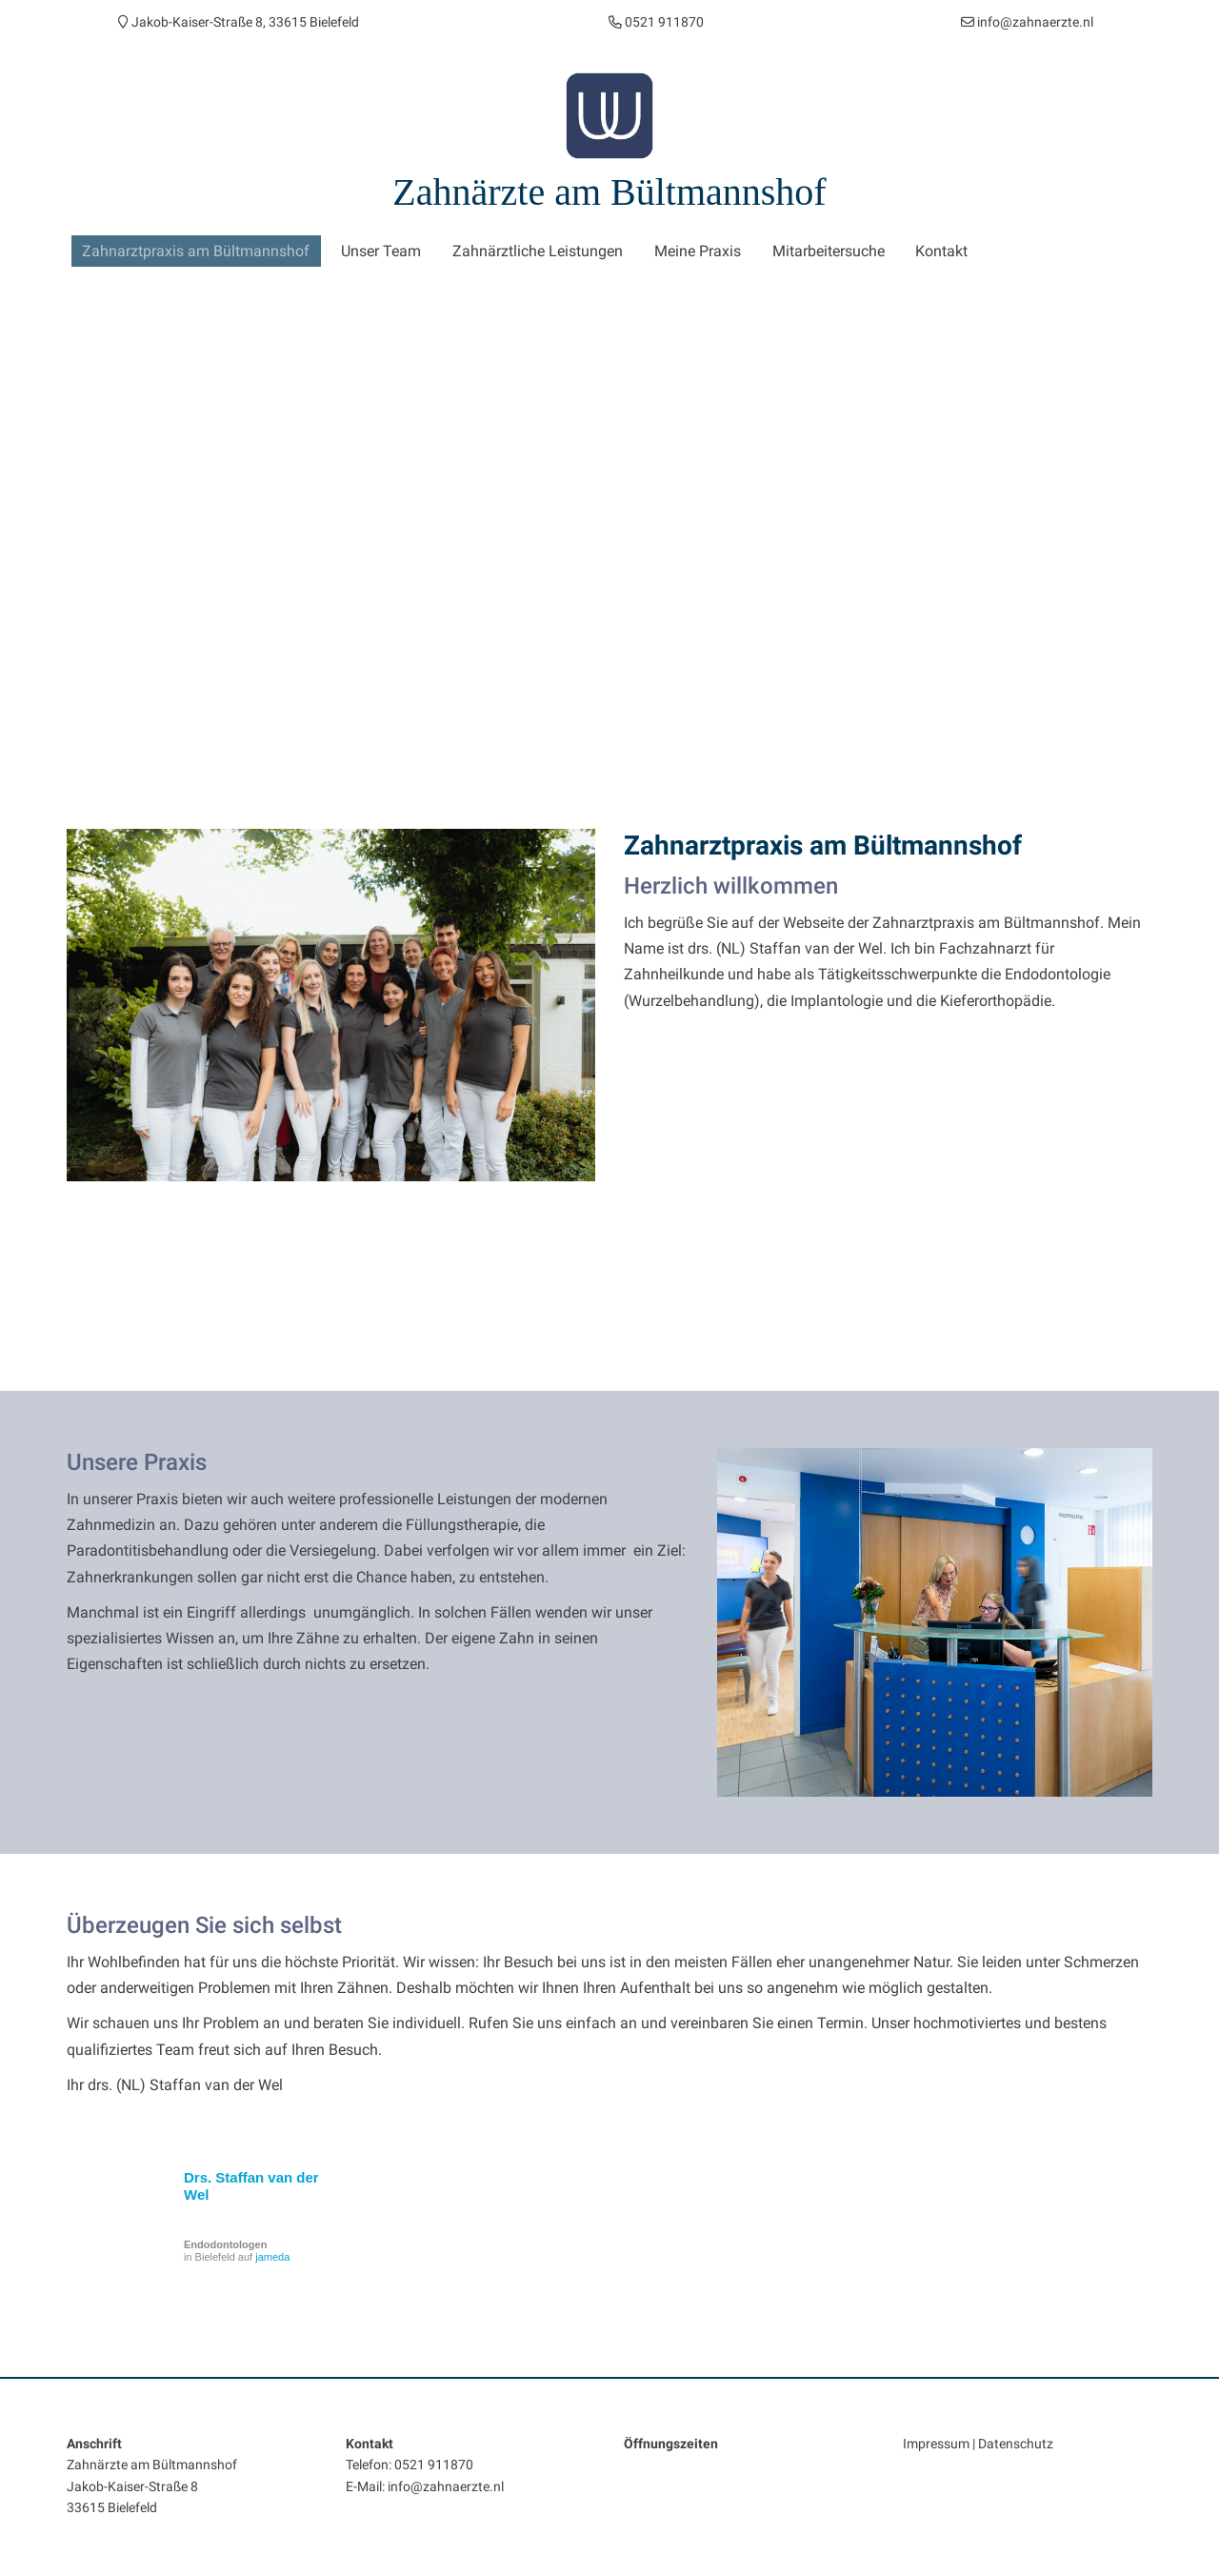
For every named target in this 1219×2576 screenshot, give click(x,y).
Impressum (936, 2440)
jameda (272, 2254)
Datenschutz (1015, 2440)
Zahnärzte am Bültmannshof (609, 192)
